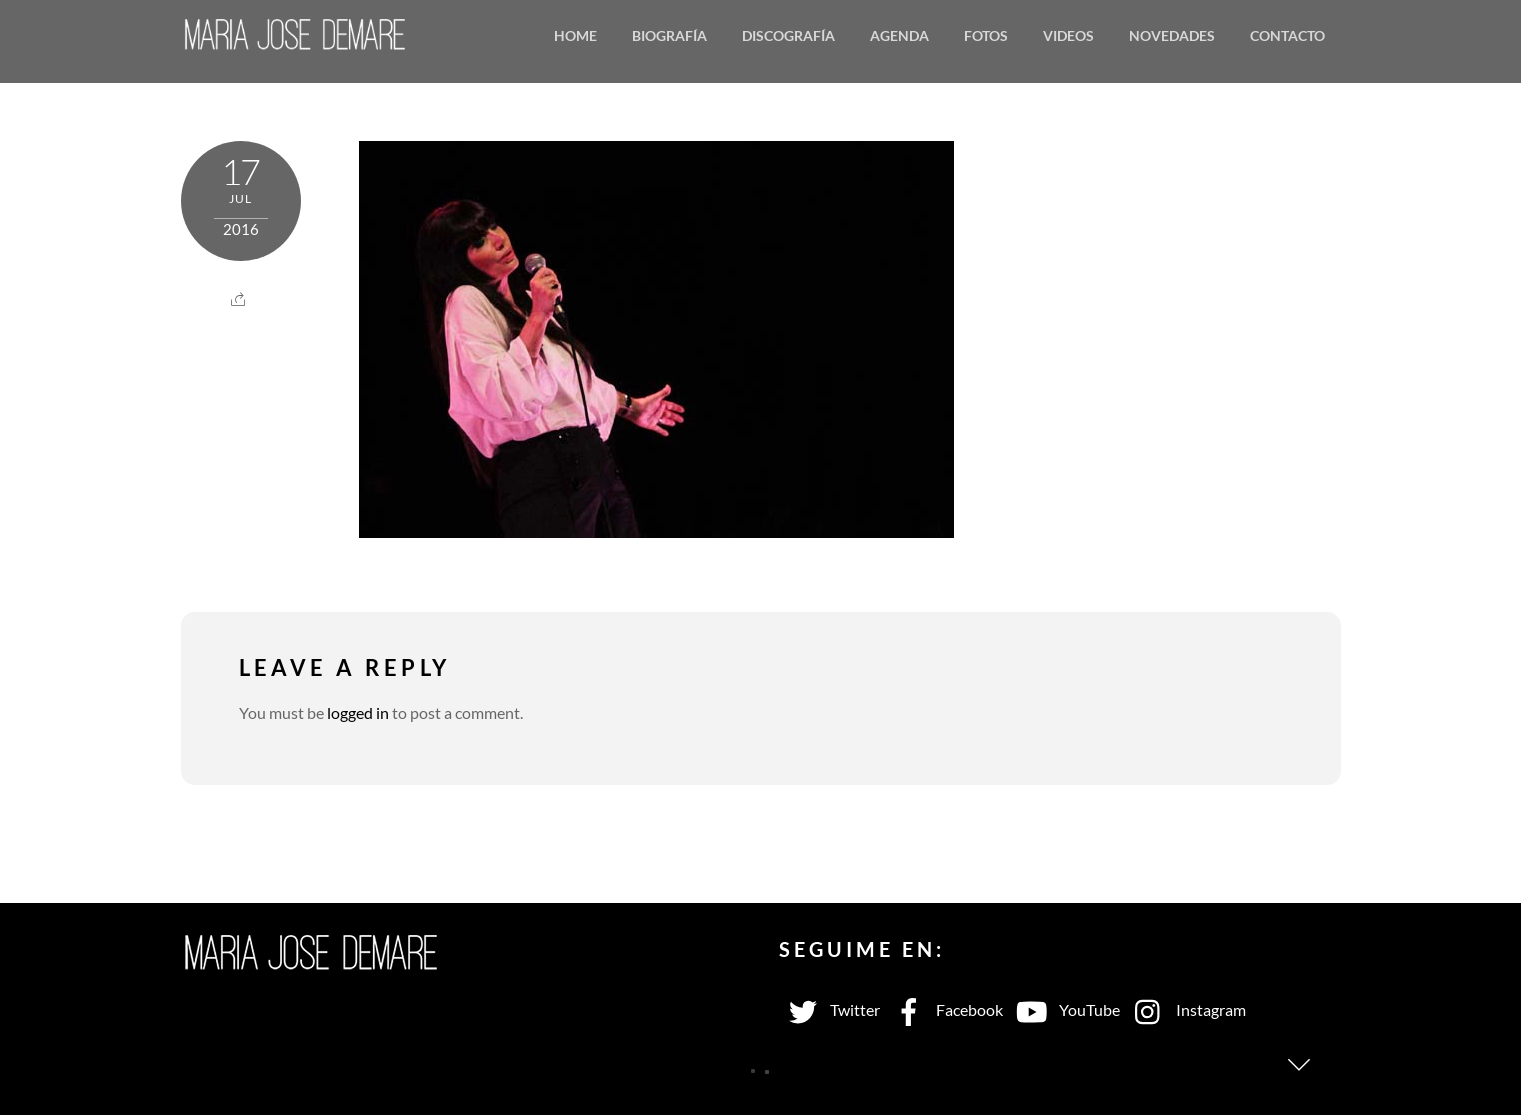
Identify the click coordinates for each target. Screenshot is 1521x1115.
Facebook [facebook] (944, 1009)
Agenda (899, 35)
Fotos (986, 35)
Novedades (1172, 35)
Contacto (1287, 35)
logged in (358, 712)
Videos (1068, 35)
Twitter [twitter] (829, 1009)
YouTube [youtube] (1064, 1009)
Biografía (669, 35)
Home (575, 35)
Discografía (788, 35)
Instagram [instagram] (1185, 1009)
